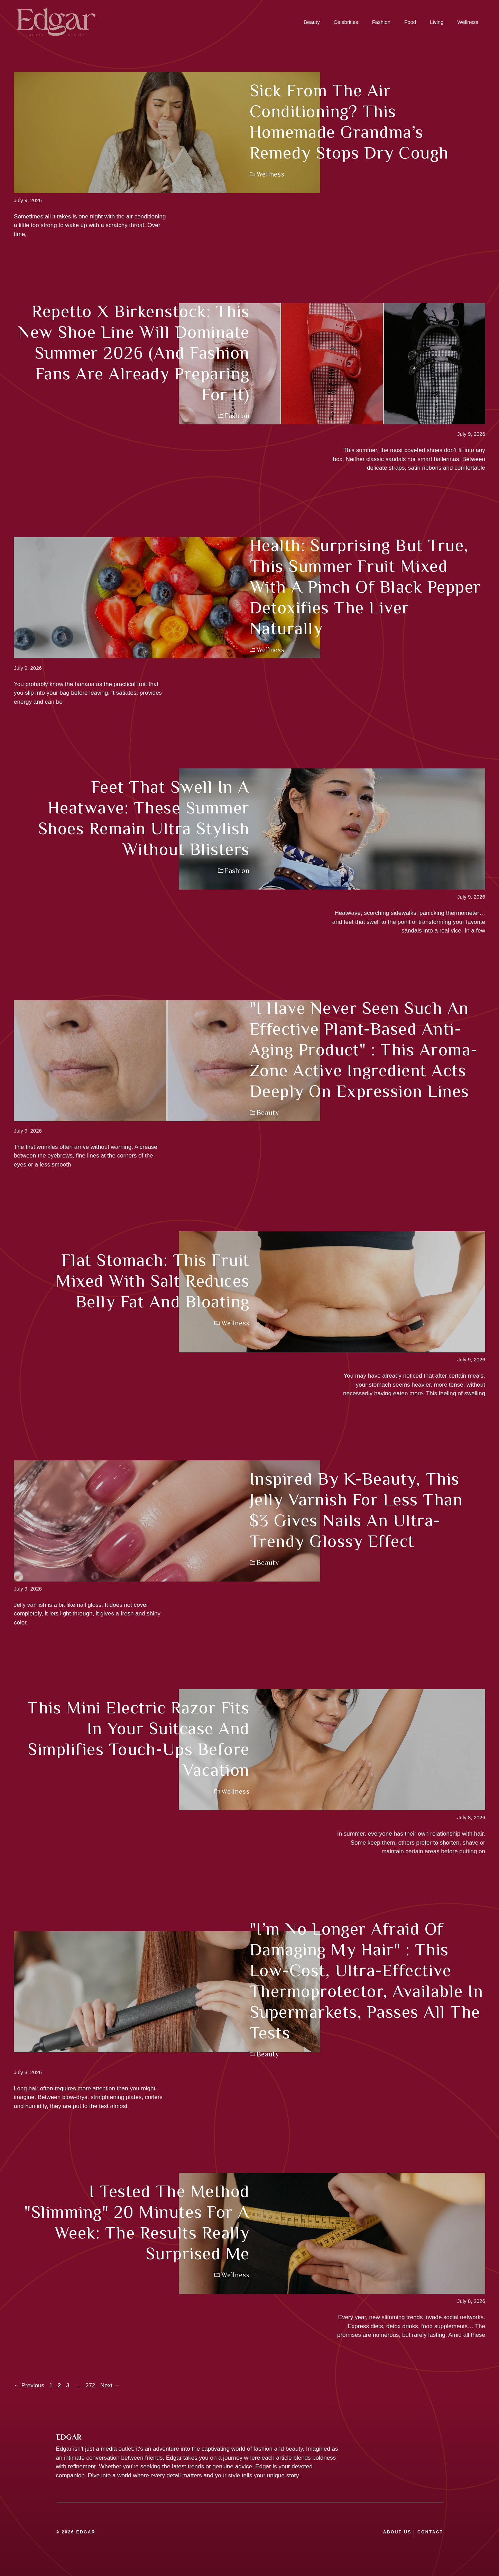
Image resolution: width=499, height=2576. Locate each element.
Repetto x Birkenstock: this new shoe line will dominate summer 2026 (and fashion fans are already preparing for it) (134, 352)
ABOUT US (397, 2532)
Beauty (312, 22)
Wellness (467, 22)
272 (91, 2385)
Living (436, 22)
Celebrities (346, 22)
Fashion (381, 22)
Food (410, 22)
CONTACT (430, 2532)
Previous (29, 2385)
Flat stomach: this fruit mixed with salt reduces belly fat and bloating (153, 1280)
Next (110, 2385)
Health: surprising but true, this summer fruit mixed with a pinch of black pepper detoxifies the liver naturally (365, 586)
